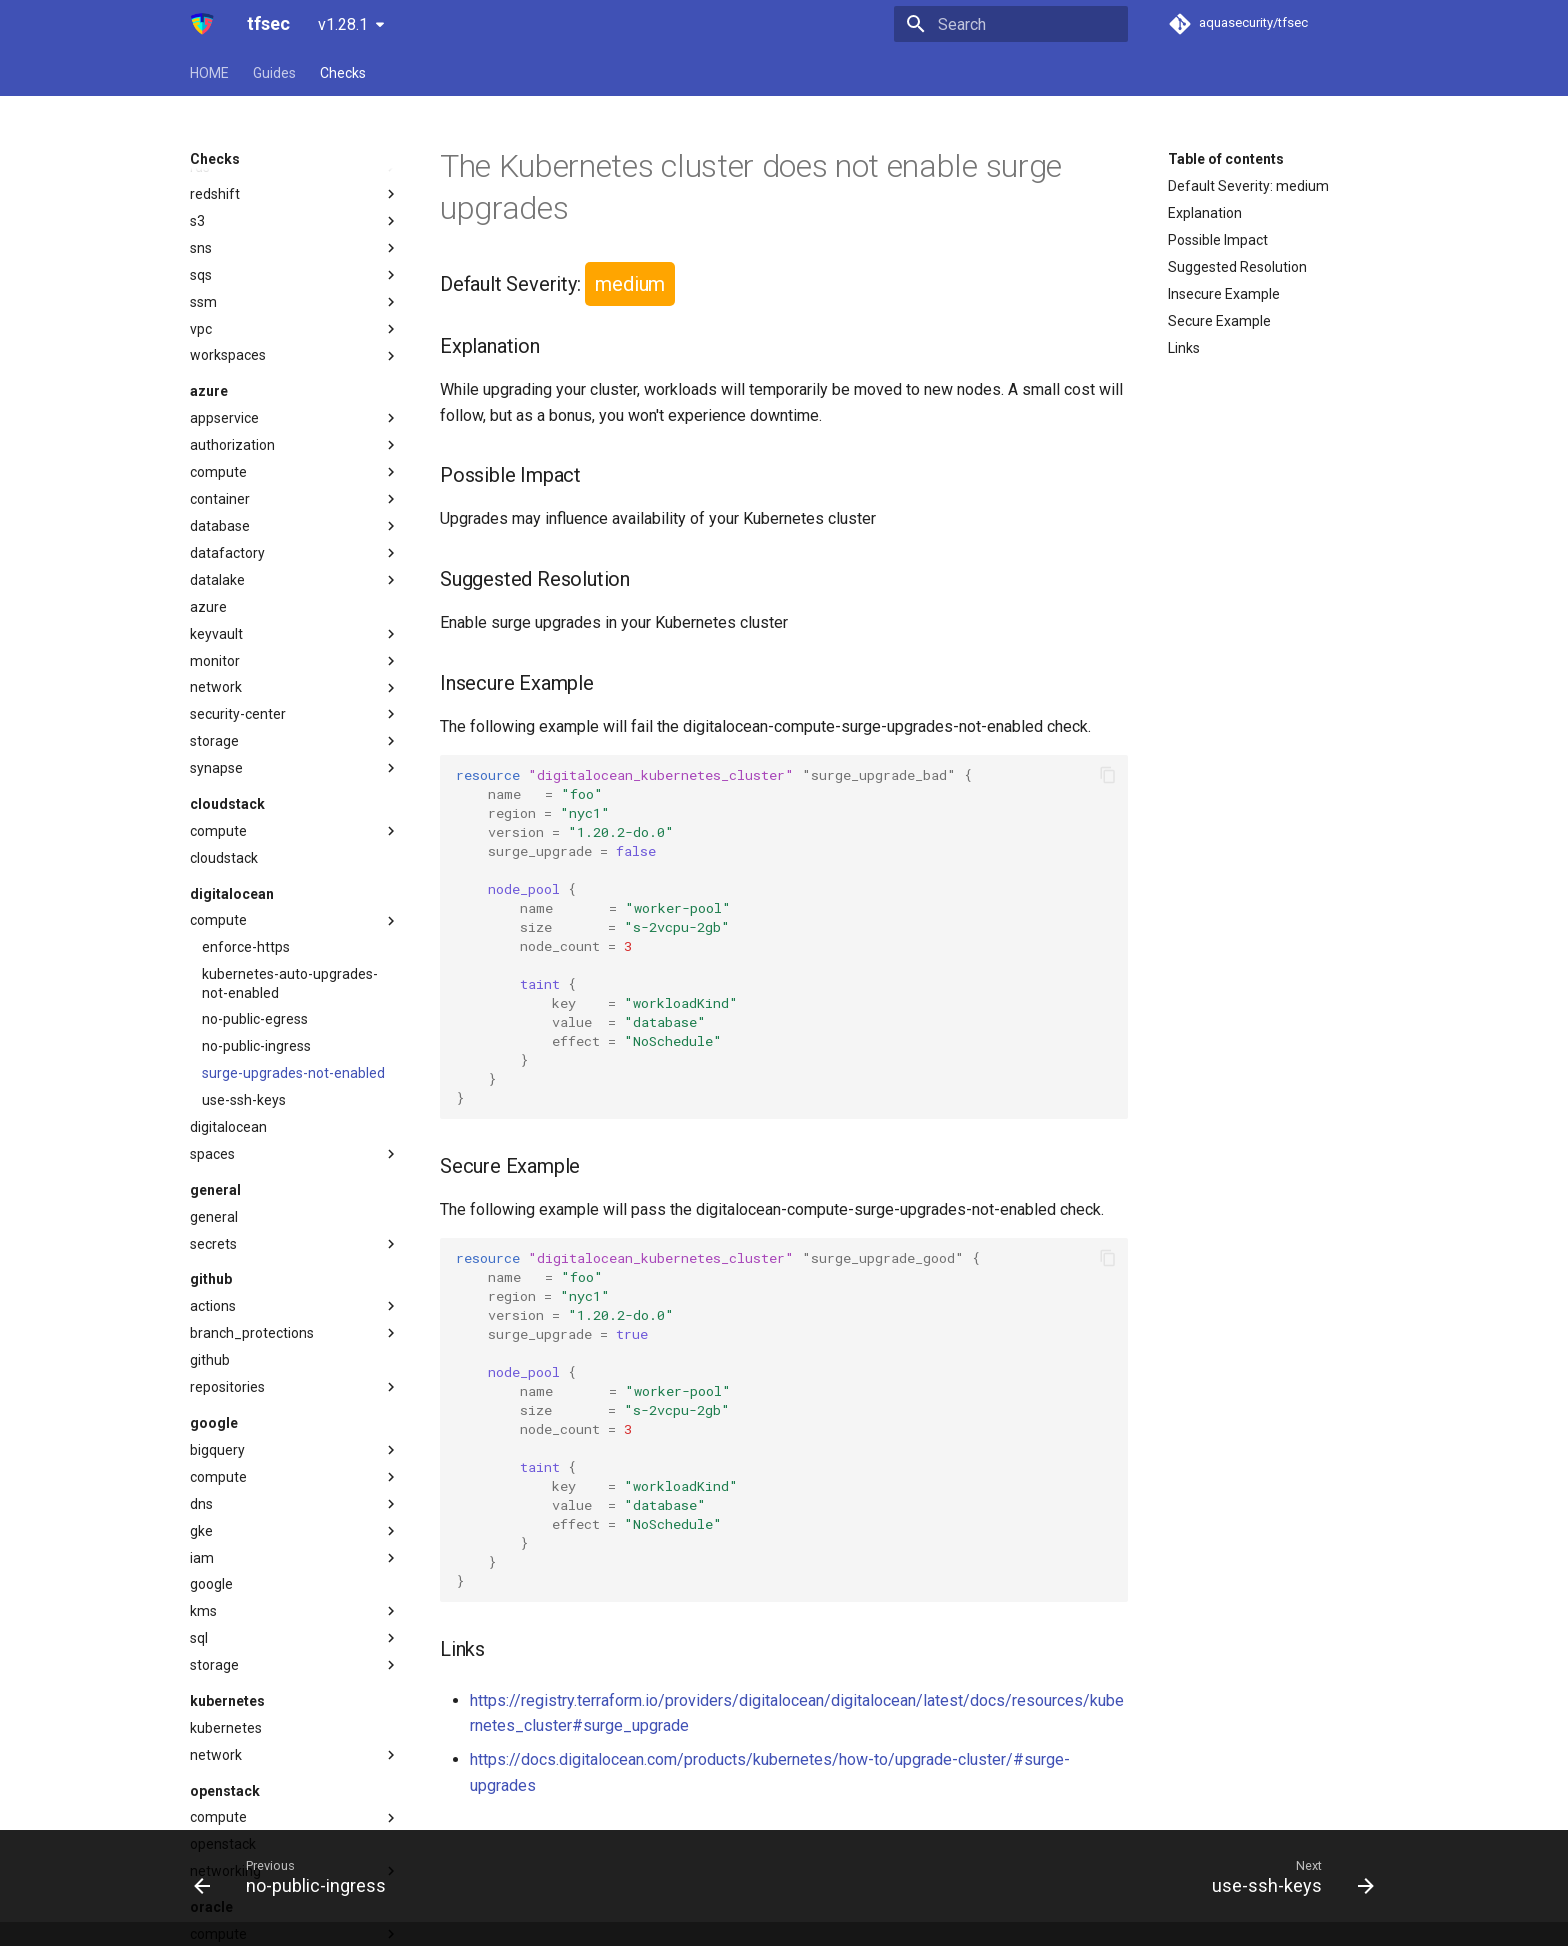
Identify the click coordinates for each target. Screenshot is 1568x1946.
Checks (343, 73)
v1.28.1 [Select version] (343, 24)
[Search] (1011, 24)
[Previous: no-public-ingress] (296, 1876)
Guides (274, 73)
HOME (209, 73)
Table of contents (1226, 159)
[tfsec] (202, 24)
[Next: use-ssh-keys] (1287, 1876)
